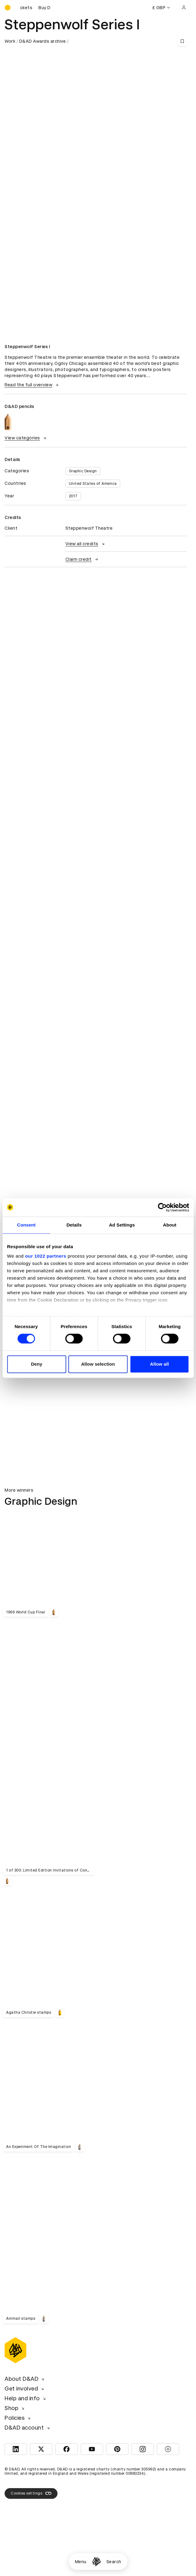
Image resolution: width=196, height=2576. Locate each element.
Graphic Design (83, 471)
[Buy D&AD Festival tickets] (35, 8)
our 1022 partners (45, 1256)
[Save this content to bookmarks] (182, 41)
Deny (36, 1364)
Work (10, 41)
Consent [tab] (26, 1224)
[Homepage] (96, 2561)
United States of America (93, 483)
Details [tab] (74, 1224)
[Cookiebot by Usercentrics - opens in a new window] (162, 1207)
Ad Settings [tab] (122, 1224)
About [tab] (169, 1224)
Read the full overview (32, 385)
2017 (73, 496)
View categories (26, 438)
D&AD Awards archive (42, 41)
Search (113, 2561)
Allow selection (98, 1364)
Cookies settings (31, 2493)
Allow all (159, 1364)
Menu (81, 2561)
